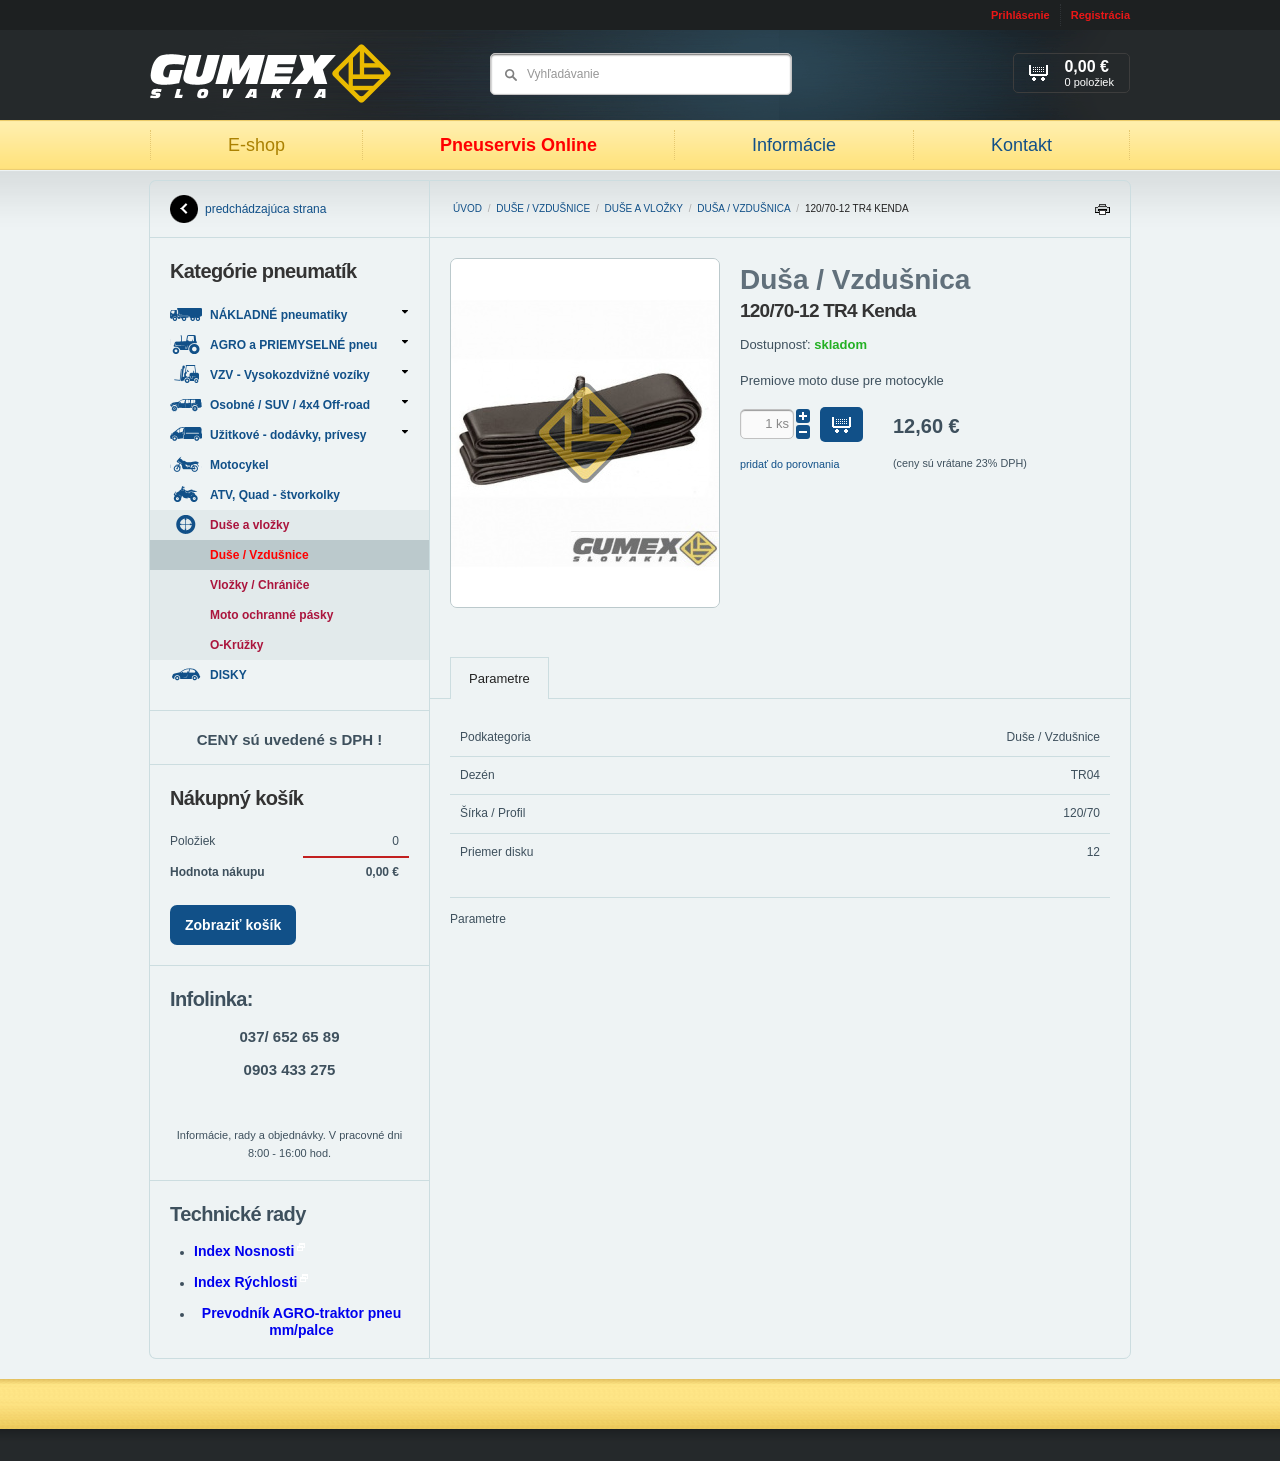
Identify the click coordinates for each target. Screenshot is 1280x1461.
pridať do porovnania (790, 464)
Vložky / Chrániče (259, 585)
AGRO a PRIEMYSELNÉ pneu (289, 344)
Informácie (794, 145)
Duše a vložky (644, 208)
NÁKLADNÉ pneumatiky (289, 314)
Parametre (499, 678)
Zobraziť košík (233, 925)
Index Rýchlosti (251, 1282)
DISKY (210, 674)
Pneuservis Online (518, 145)
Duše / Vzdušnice (543, 208)
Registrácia (1100, 15)
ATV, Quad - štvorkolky (256, 494)
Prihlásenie (1020, 15)
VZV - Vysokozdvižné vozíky (289, 374)
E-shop (256, 145)
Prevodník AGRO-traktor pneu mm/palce (301, 1321)
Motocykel (221, 464)
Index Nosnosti (249, 1251)
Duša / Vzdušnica (743, 208)
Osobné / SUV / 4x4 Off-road (289, 404)
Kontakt (1021, 145)
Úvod (467, 208)
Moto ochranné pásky (271, 615)
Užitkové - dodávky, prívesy (289, 434)
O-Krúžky (236, 645)
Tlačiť (1102, 214)
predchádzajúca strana (248, 209)
